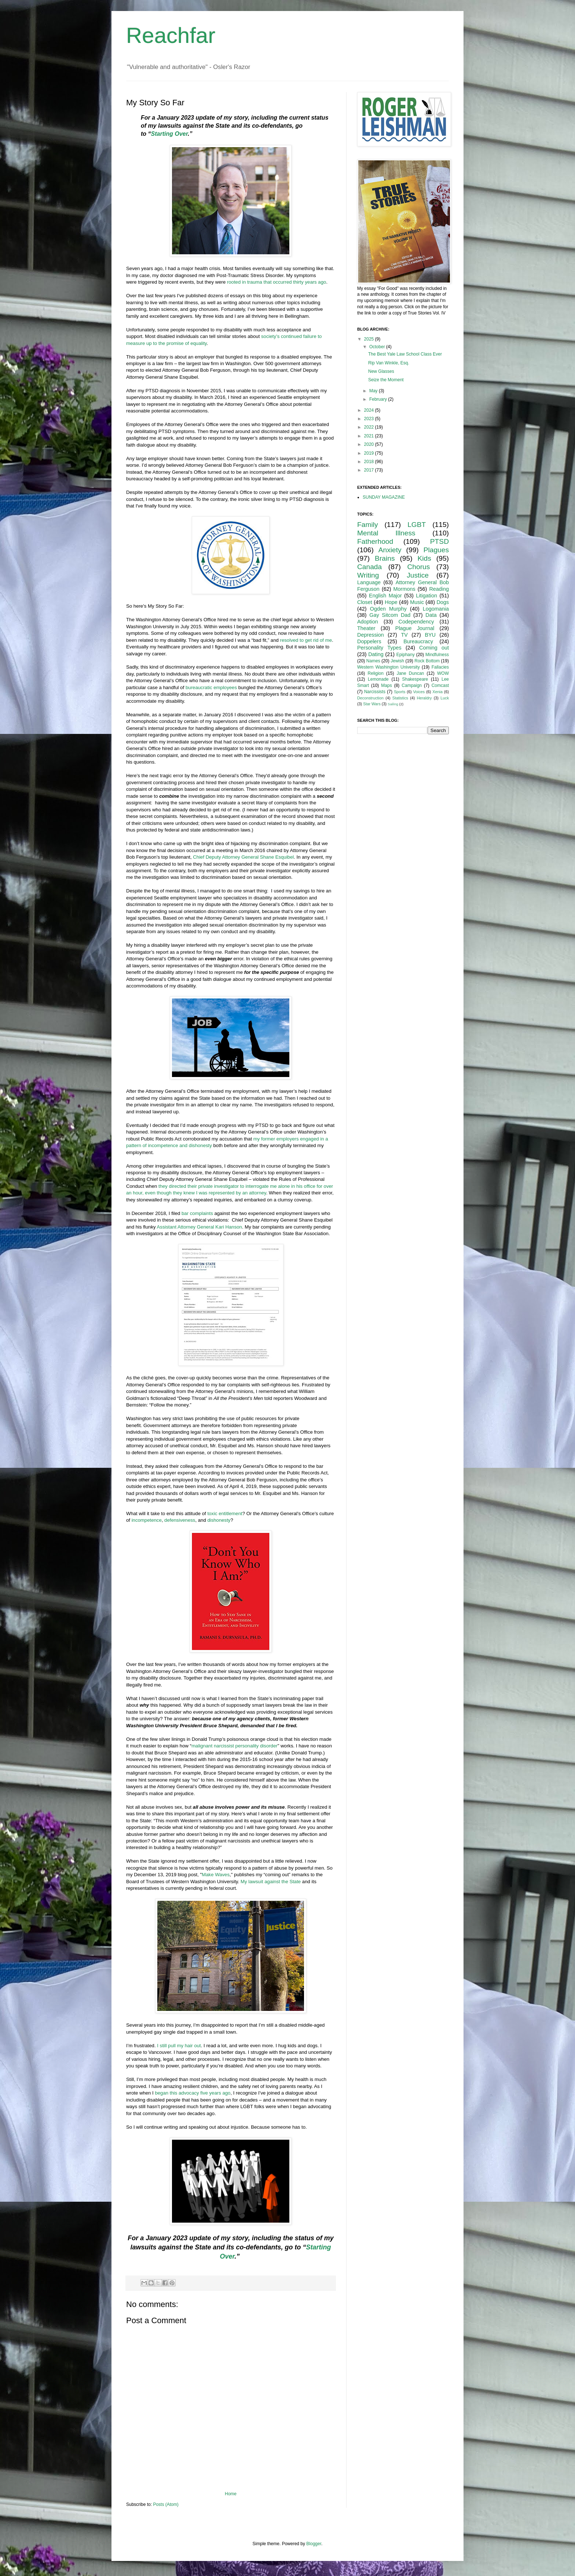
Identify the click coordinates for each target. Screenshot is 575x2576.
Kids (424, 558)
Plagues (436, 550)
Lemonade (378, 679)
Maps (386, 685)
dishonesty (218, 1520)
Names (373, 660)
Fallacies (440, 667)
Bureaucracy (418, 641)
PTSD (439, 541)
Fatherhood (375, 541)
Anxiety (390, 550)
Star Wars (372, 704)
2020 (369, 444)
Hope (391, 602)
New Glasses (381, 371)
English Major (385, 595)
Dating (376, 654)
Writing (368, 575)
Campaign (412, 685)
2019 (369, 453)
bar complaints (197, 1213)
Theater (366, 628)
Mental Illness (386, 533)
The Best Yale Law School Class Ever (405, 354)
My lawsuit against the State (271, 1881)
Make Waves (216, 1874)
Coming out (434, 648)
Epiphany (405, 654)
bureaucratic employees (211, 687)
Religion (376, 673)
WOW (443, 673)
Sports (399, 692)
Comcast (440, 685)
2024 (369, 410)
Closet (364, 602)
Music (417, 602)
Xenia (437, 692)
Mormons (404, 589)
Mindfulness (437, 654)
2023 (369, 418)
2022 (369, 427)
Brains (385, 558)
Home (231, 2493)
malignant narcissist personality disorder (234, 1746)
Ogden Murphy (388, 609)
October (377, 346)
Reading (439, 589)
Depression (370, 635)
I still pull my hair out (179, 2045)
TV (404, 635)
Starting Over (169, 134)
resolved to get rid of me (306, 640)
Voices (419, 692)
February (378, 399)
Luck (444, 698)
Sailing (393, 704)
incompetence (147, 1520)
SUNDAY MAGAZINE (384, 497)
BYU (430, 635)
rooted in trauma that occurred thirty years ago (276, 282)
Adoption (367, 622)
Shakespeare (415, 679)
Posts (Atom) (165, 2504)
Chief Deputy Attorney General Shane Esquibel (243, 857)
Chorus (418, 567)
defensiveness (179, 1520)
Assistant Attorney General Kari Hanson (199, 1227)
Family (367, 524)
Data (430, 615)
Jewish (397, 660)
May (374, 390)
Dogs (442, 602)
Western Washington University (388, 667)
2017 (369, 470)
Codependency (416, 622)
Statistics (400, 698)
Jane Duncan (410, 673)
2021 (369, 436)
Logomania (436, 609)
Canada (369, 567)
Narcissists (374, 691)
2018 (369, 461)
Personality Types (379, 648)
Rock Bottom (427, 660)
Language (369, 582)
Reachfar (170, 35)
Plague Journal (414, 628)
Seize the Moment (386, 379)
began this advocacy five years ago (192, 2093)
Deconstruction (370, 698)
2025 (369, 339)
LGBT (416, 524)
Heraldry (424, 698)
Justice (418, 575)
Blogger (313, 2543)
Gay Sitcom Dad (389, 615)
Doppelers (369, 641)
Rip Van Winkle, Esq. (388, 362)
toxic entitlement (224, 1513)
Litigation (426, 595)
